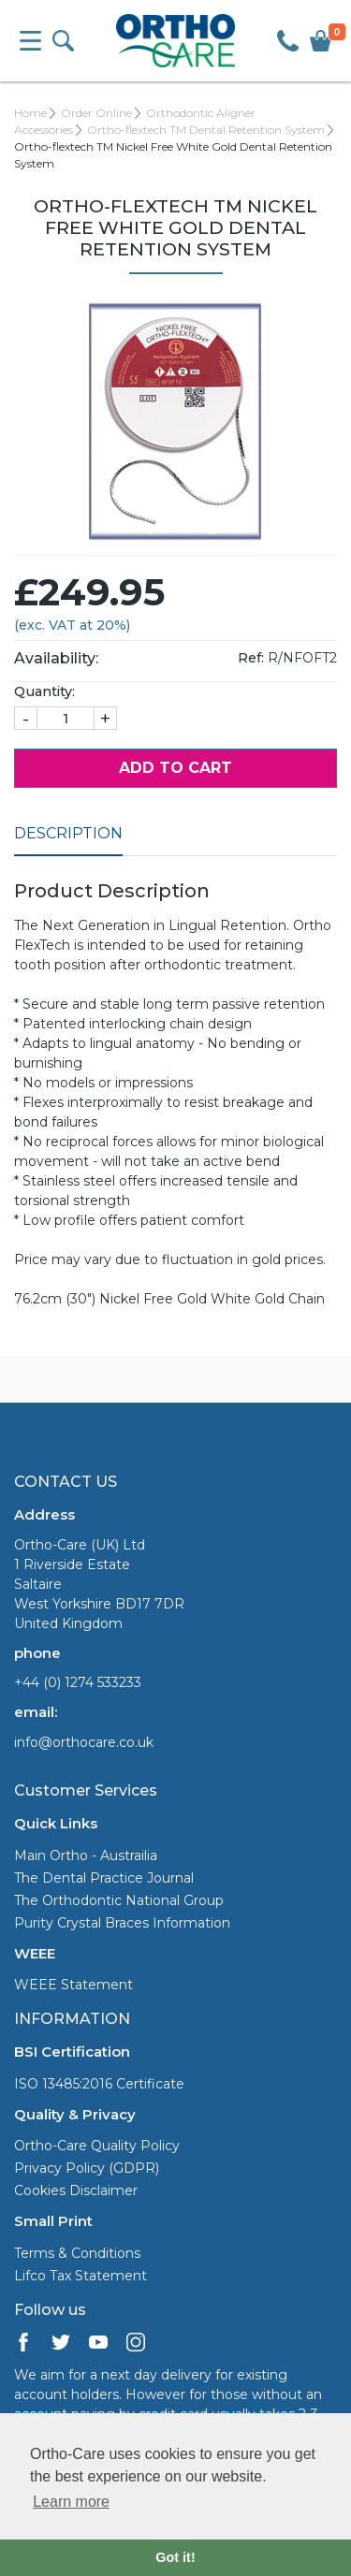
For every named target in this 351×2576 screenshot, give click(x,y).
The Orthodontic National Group (119, 1900)
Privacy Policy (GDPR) (86, 2168)
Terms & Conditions (77, 2253)
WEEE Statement (73, 1984)
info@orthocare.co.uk (84, 1742)
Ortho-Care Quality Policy (97, 2145)
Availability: (56, 658)
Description (68, 833)
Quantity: (44, 691)
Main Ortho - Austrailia (85, 1855)
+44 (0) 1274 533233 (77, 1682)
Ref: (251, 657)
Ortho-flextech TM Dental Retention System (206, 130)
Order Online (96, 113)
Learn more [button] (71, 2502)
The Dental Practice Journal (104, 1878)
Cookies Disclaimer (76, 2190)
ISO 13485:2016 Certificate (99, 2083)
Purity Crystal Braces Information (122, 1922)
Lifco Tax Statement (80, 2275)
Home (30, 113)
